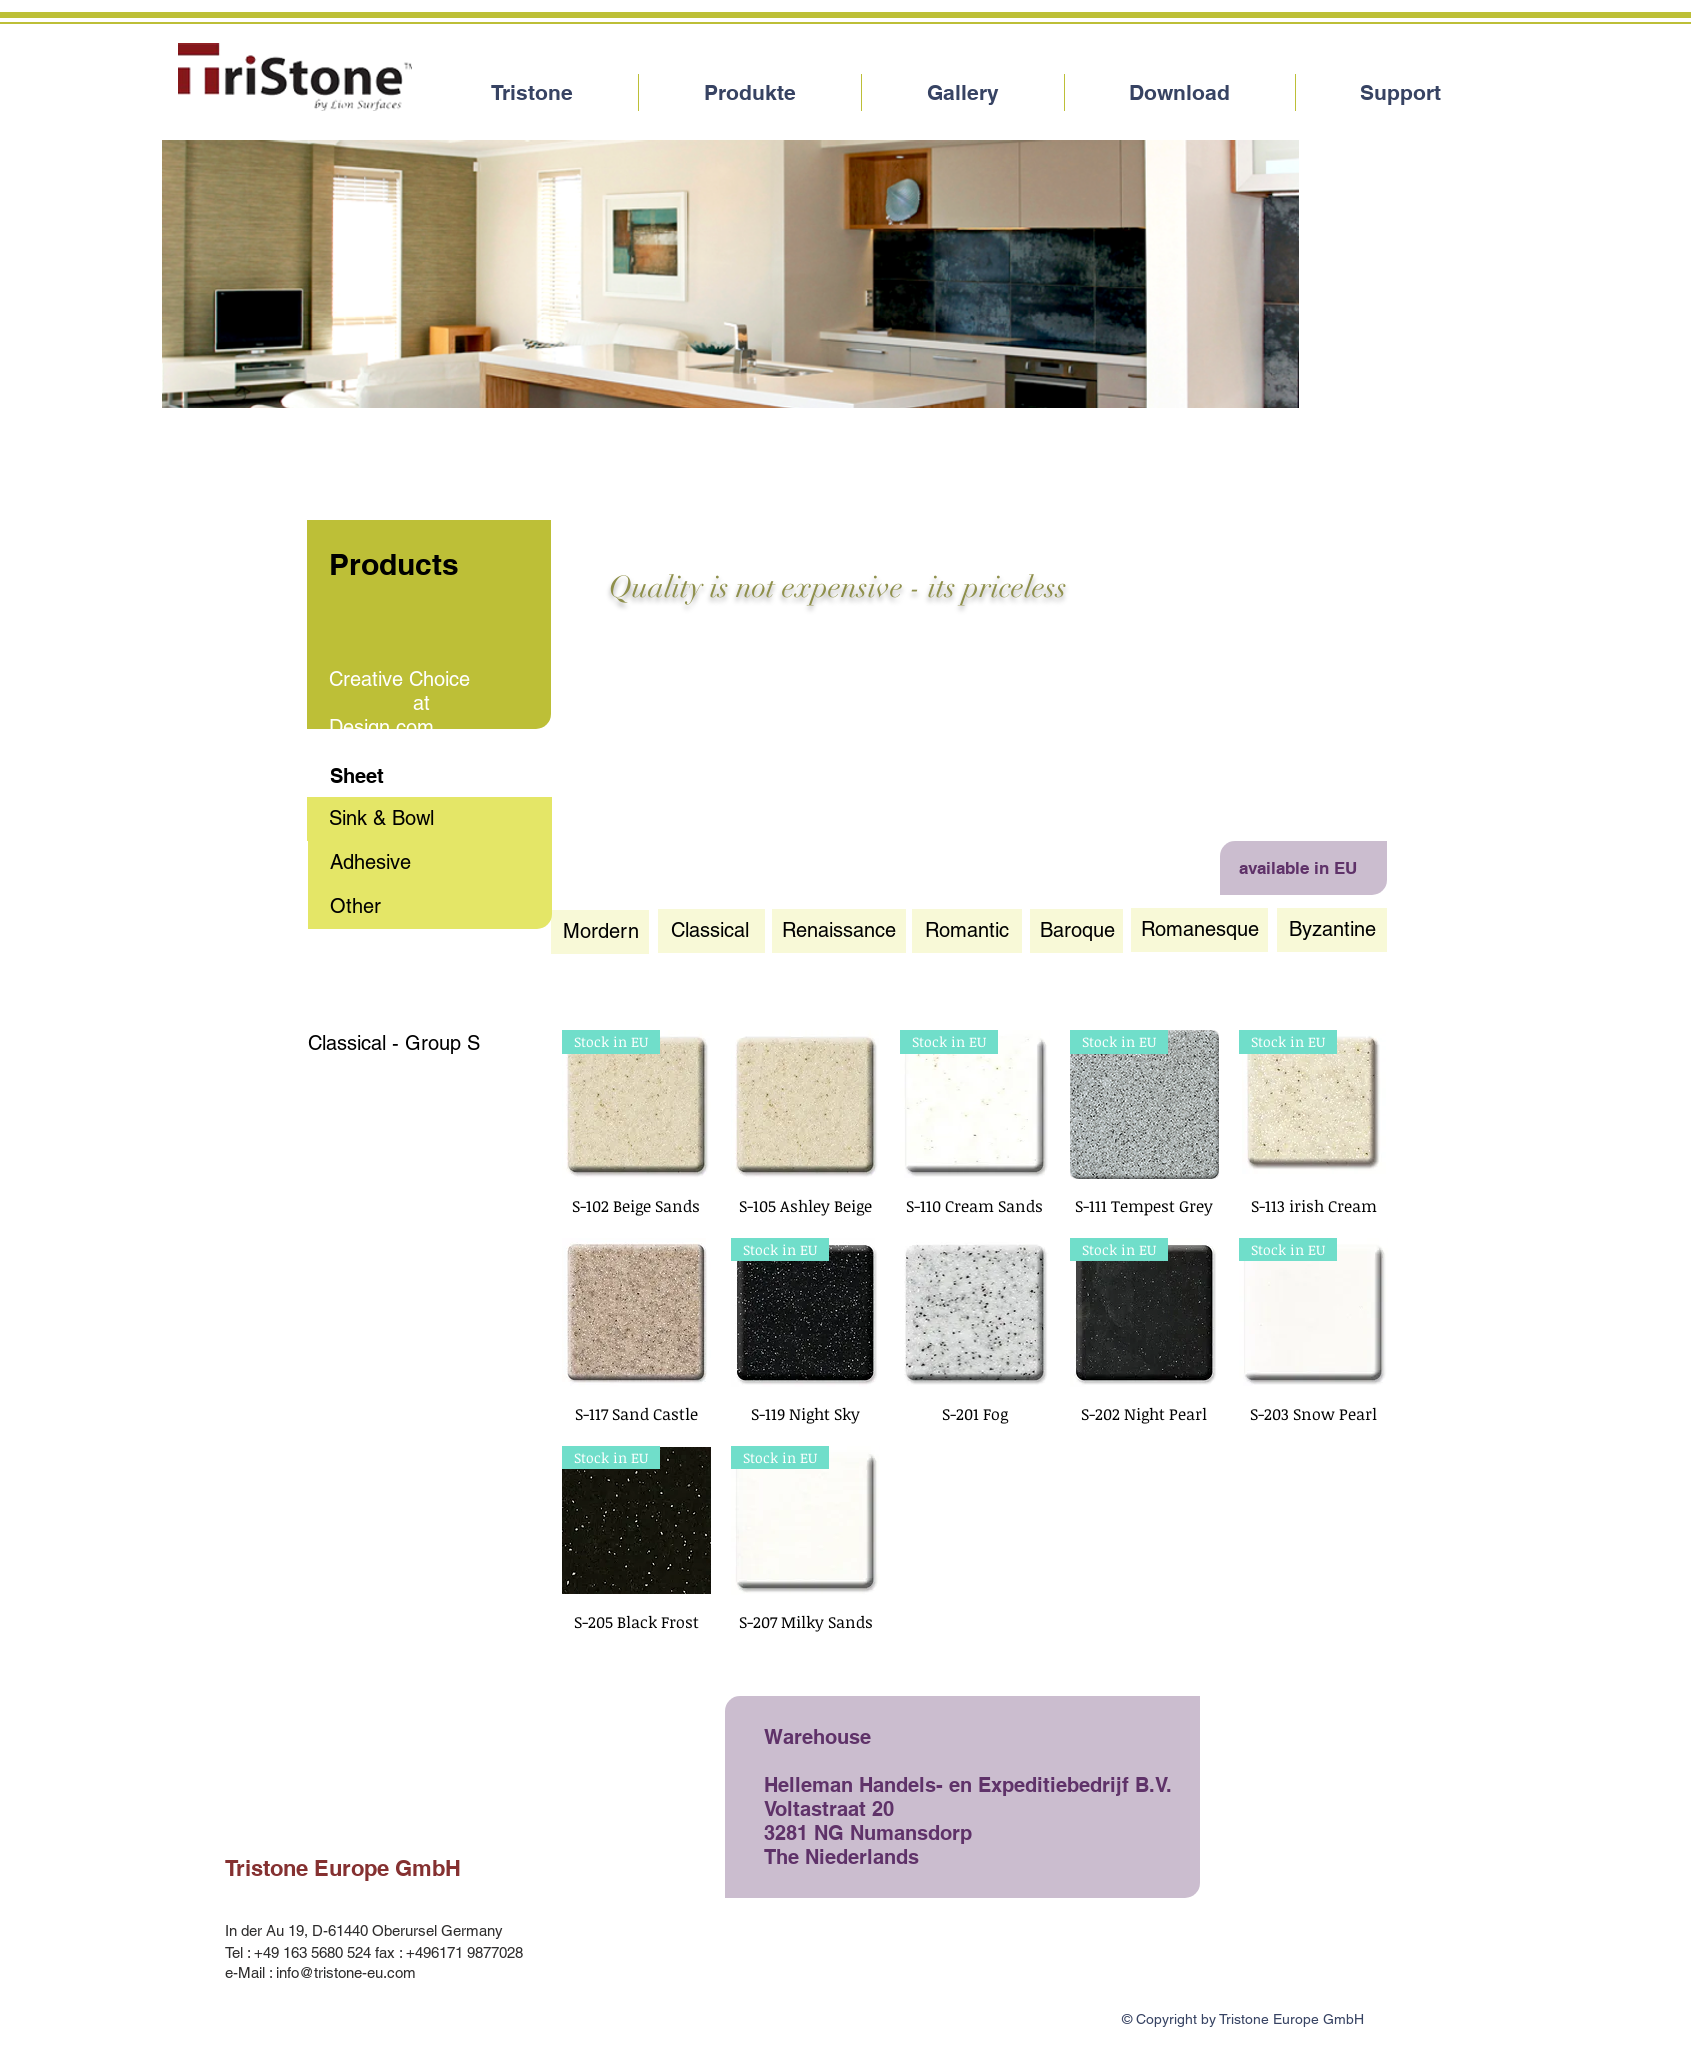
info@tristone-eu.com (346, 1972)
